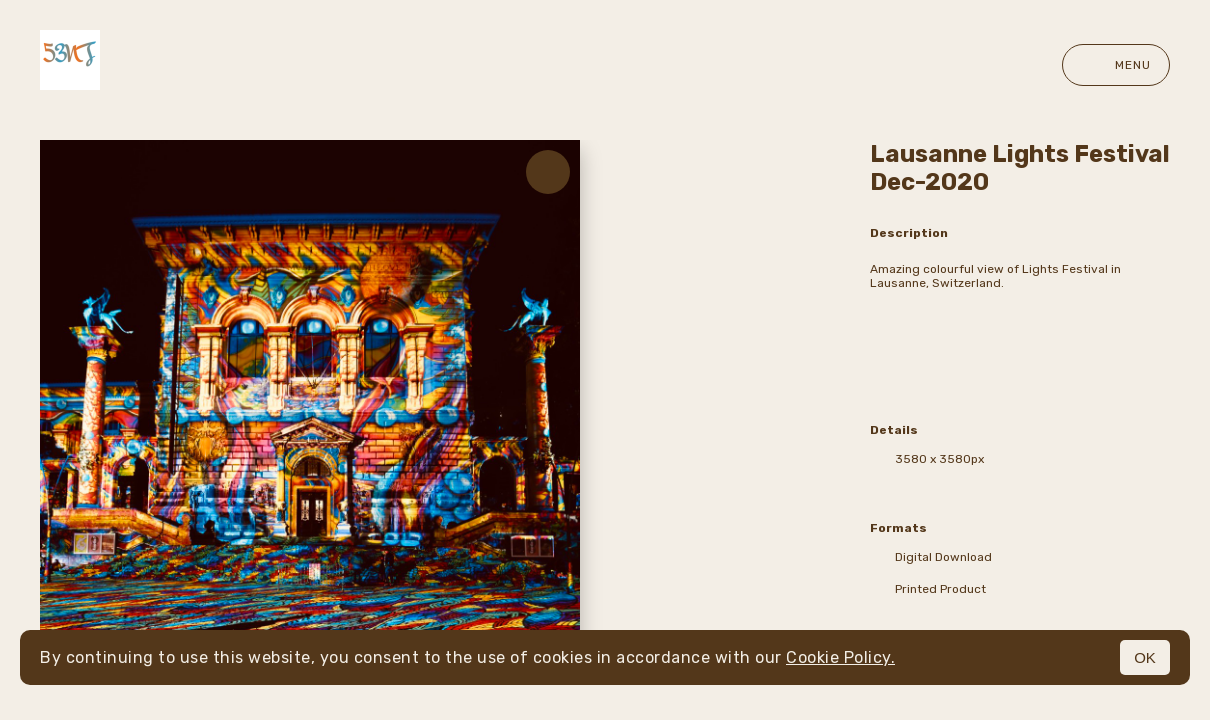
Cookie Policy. (840, 657)
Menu (1116, 65)
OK (1145, 657)
